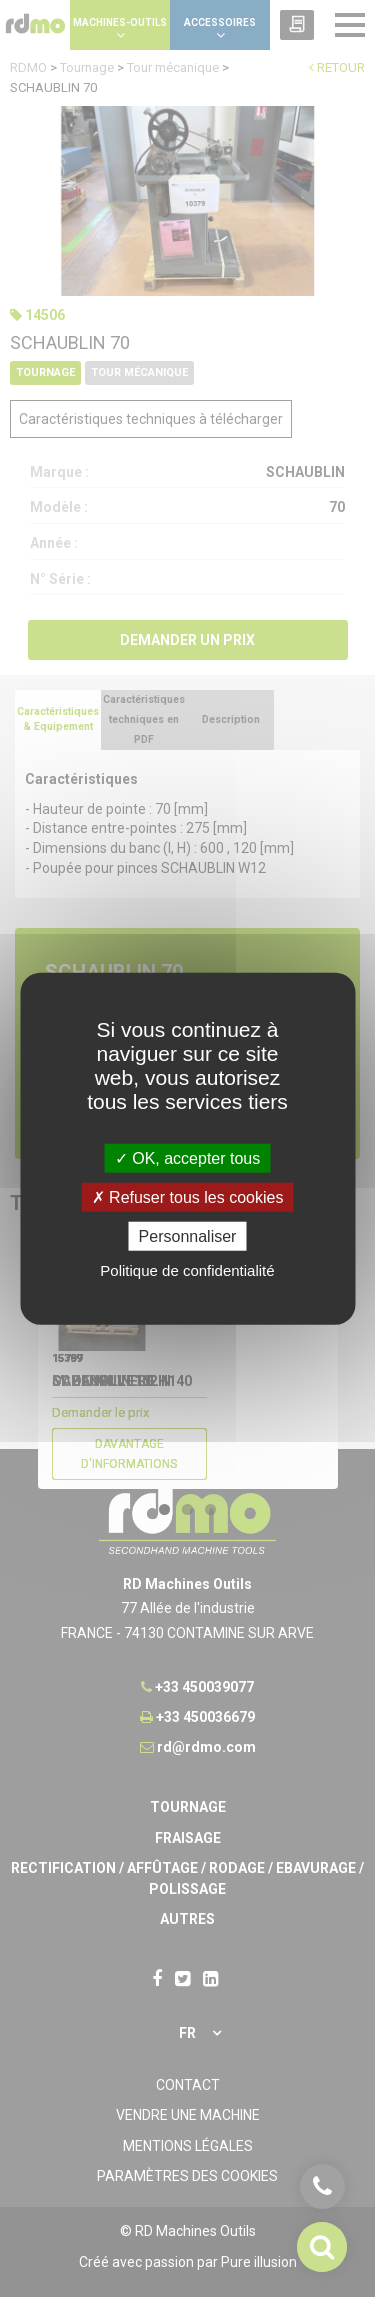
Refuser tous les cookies (188, 1196)
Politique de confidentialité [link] (187, 1270)
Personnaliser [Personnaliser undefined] (188, 1236)
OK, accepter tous (188, 1157)
